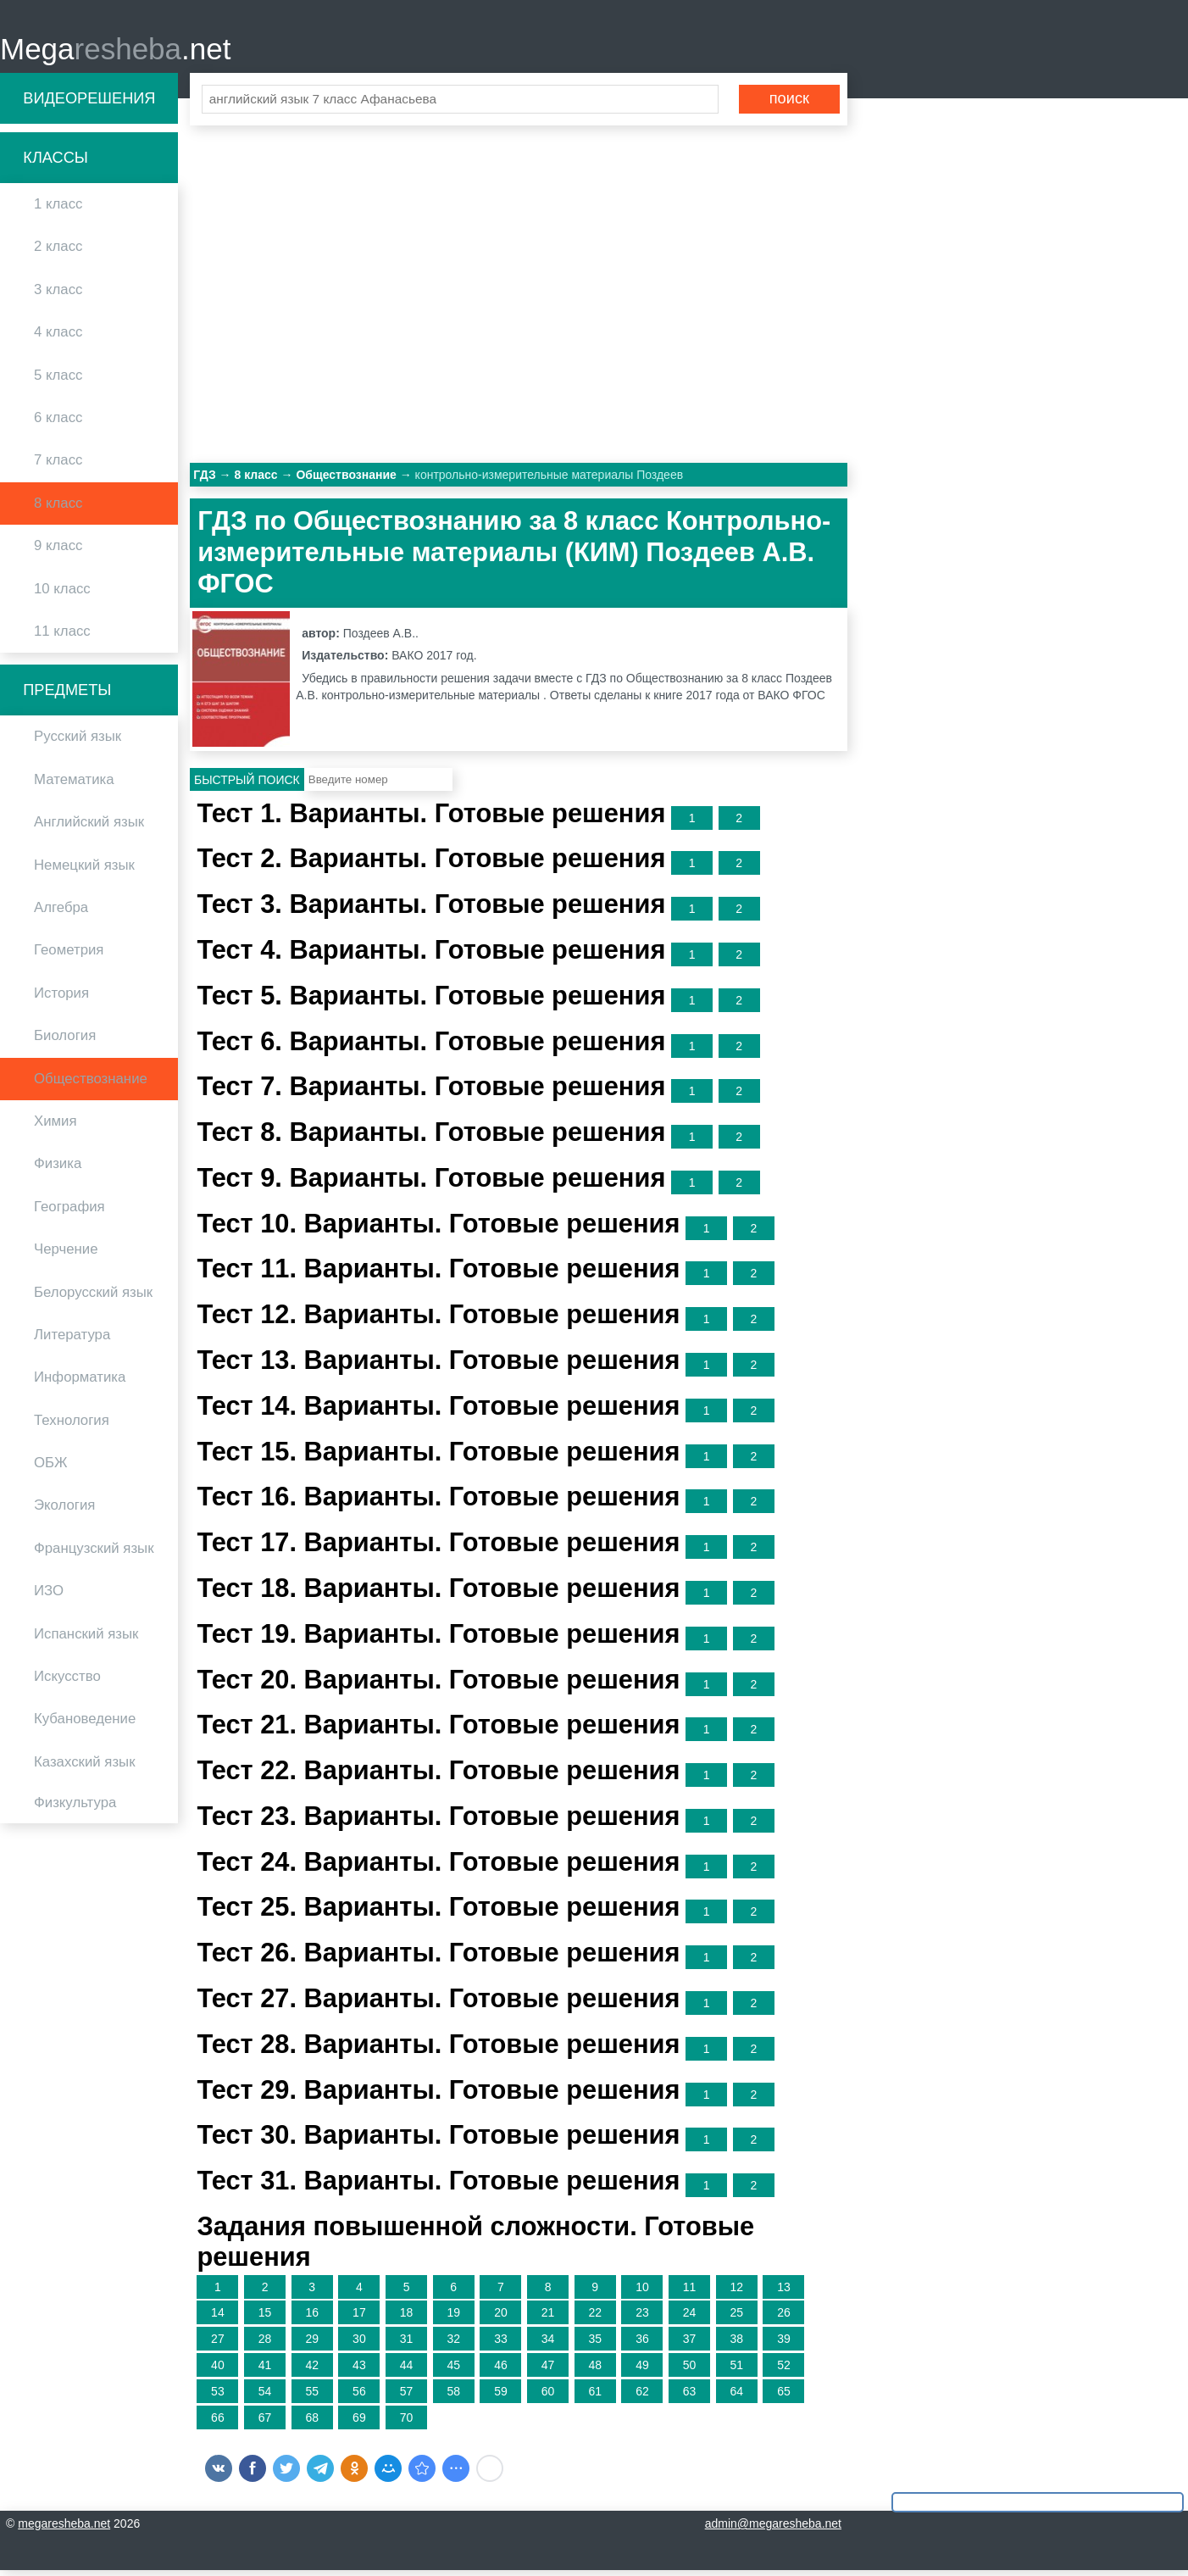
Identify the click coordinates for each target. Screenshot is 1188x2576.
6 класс (58, 422)
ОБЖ (51, 1468)
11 (690, 2292)
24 (690, 2318)
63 (690, 2396)
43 (359, 2370)
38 (736, 2344)
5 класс (58, 380)
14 (218, 2318)
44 (407, 2370)
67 (265, 2422)
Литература (72, 1340)
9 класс (58, 551)
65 (784, 2396)
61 (595, 2396)
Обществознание (90, 1084)
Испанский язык (86, 1639)
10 (642, 2292)
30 (359, 2344)
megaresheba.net (64, 2529)
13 (784, 2292)
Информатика (79, 1383)
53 (218, 2396)
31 (407, 2344)
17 (359, 2318)
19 (453, 2318)
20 (501, 2318)
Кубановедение (85, 1724)
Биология (65, 1041)
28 (265, 2344)
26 (784, 2318)
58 (453, 2396)
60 (548, 2396)
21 (548, 2318)
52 (784, 2370)
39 (784, 2344)
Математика (74, 784)
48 (595, 2370)
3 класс (58, 295)
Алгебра (61, 912)
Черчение (66, 1255)
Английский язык (89, 828)
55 (312, 2396)
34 (548, 2344)
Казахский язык (84, 1767)
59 (501, 2396)
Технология (71, 1425)
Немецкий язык (84, 870)
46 (501, 2370)
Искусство (67, 1681)
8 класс (58, 508)
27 (218, 2344)
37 (690, 2344)
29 (312, 2344)
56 (359, 2396)
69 (359, 2422)
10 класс (62, 594)
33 (501, 2344)
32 (453, 2344)
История (61, 998)
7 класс (58, 466)
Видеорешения (89, 103)
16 (312, 2318)
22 (595, 2318)
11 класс (62, 636)
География (69, 1212)
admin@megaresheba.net (773, 2529)
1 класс (58, 210)
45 (453, 2370)
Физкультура (75, 1808)
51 (736, 2370)
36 (642, 2344)
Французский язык (94, 1553)
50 (690, 2370)
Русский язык (77, 742)
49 (642, 2370)
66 (218, 2422)
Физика (57, 1169)
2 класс (58, 252)
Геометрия (68, 956)
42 (312, 2370)
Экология (64, 1511)
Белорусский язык (93, 1297)
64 (736, 2396)
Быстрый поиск (247, 785)
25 (736, 2318)
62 (642, 2396)
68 (312, 2422)
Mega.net (115, 51)
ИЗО (49, 1596)
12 (736, 2292)
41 (265, 2370)
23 (642, 2318)
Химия (55, 1126)
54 (265, 2396)
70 (407, 2422)
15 (265, 2318)
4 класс (58, 338)
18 (407, 2318)
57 (407, 2396)
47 (548, 2370)
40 (218, 2370)
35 (595, 2344)
